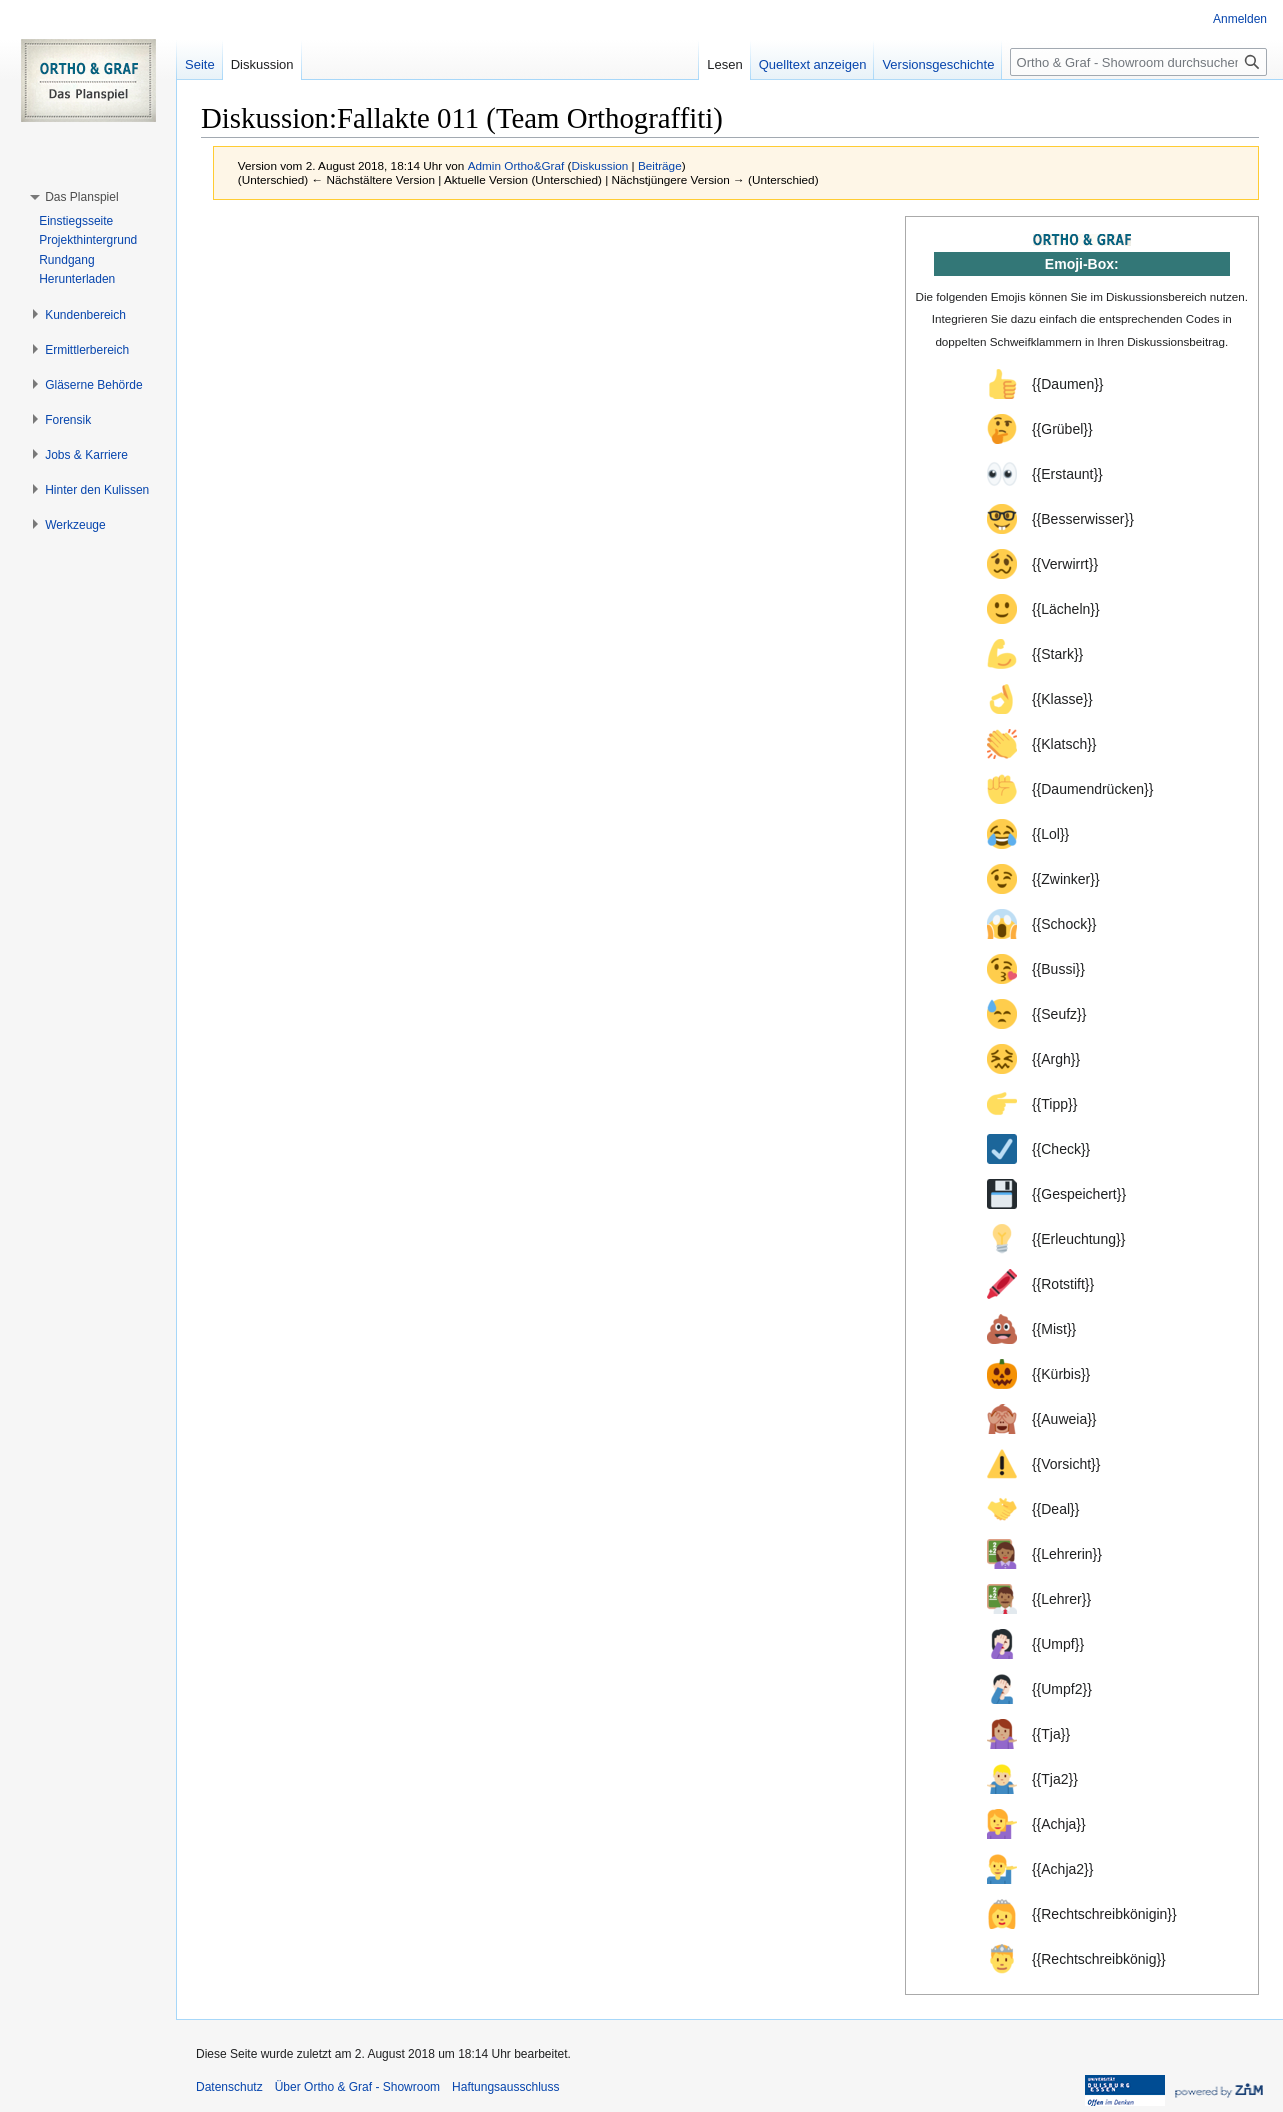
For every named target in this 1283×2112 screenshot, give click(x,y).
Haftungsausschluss (505, 2087)
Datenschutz (229, 2087)
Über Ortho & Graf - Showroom (357, 2087)
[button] (81, 197)
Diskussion (600, 165)
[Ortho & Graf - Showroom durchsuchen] (1138, 62)
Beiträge (660, 165)
